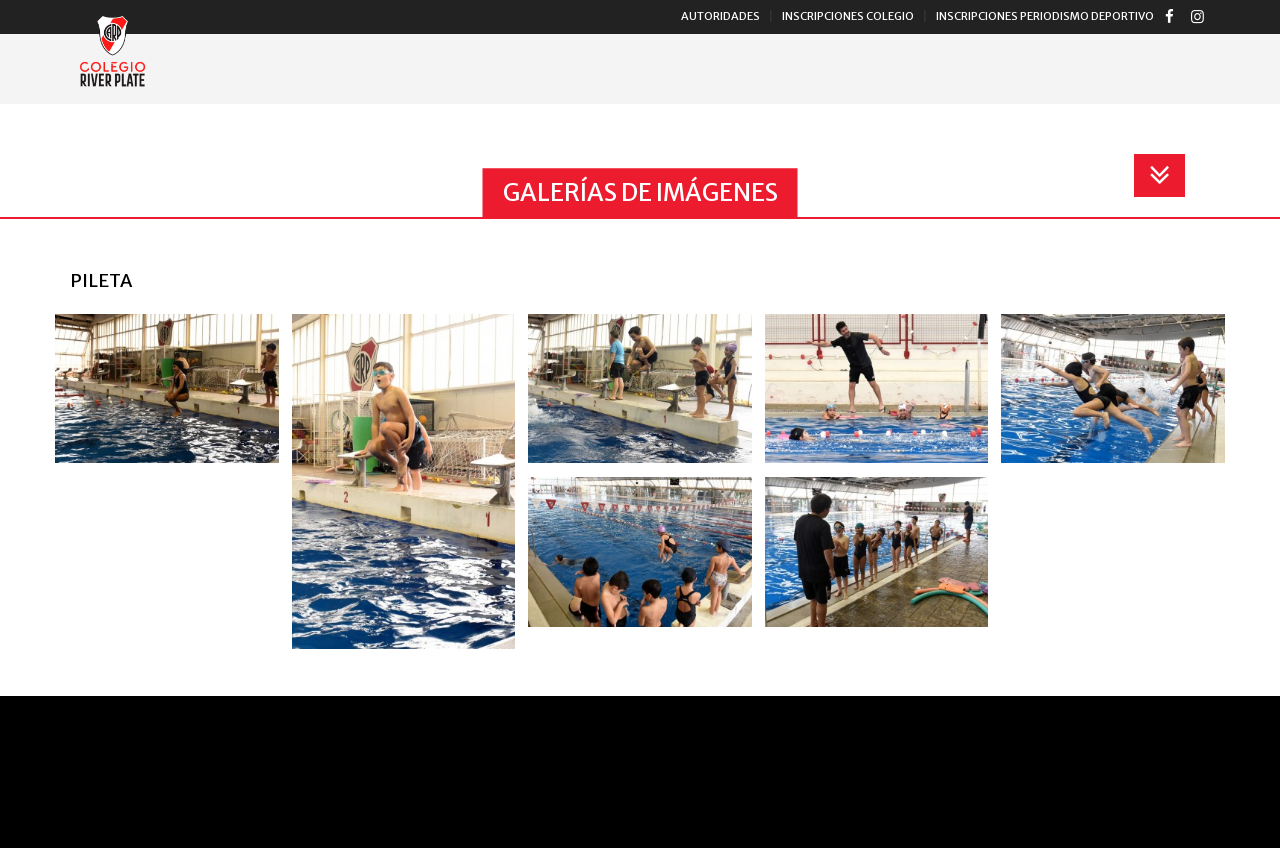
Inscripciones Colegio (848, 16)
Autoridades (720, 16)
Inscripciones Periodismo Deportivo (1045, 16)
